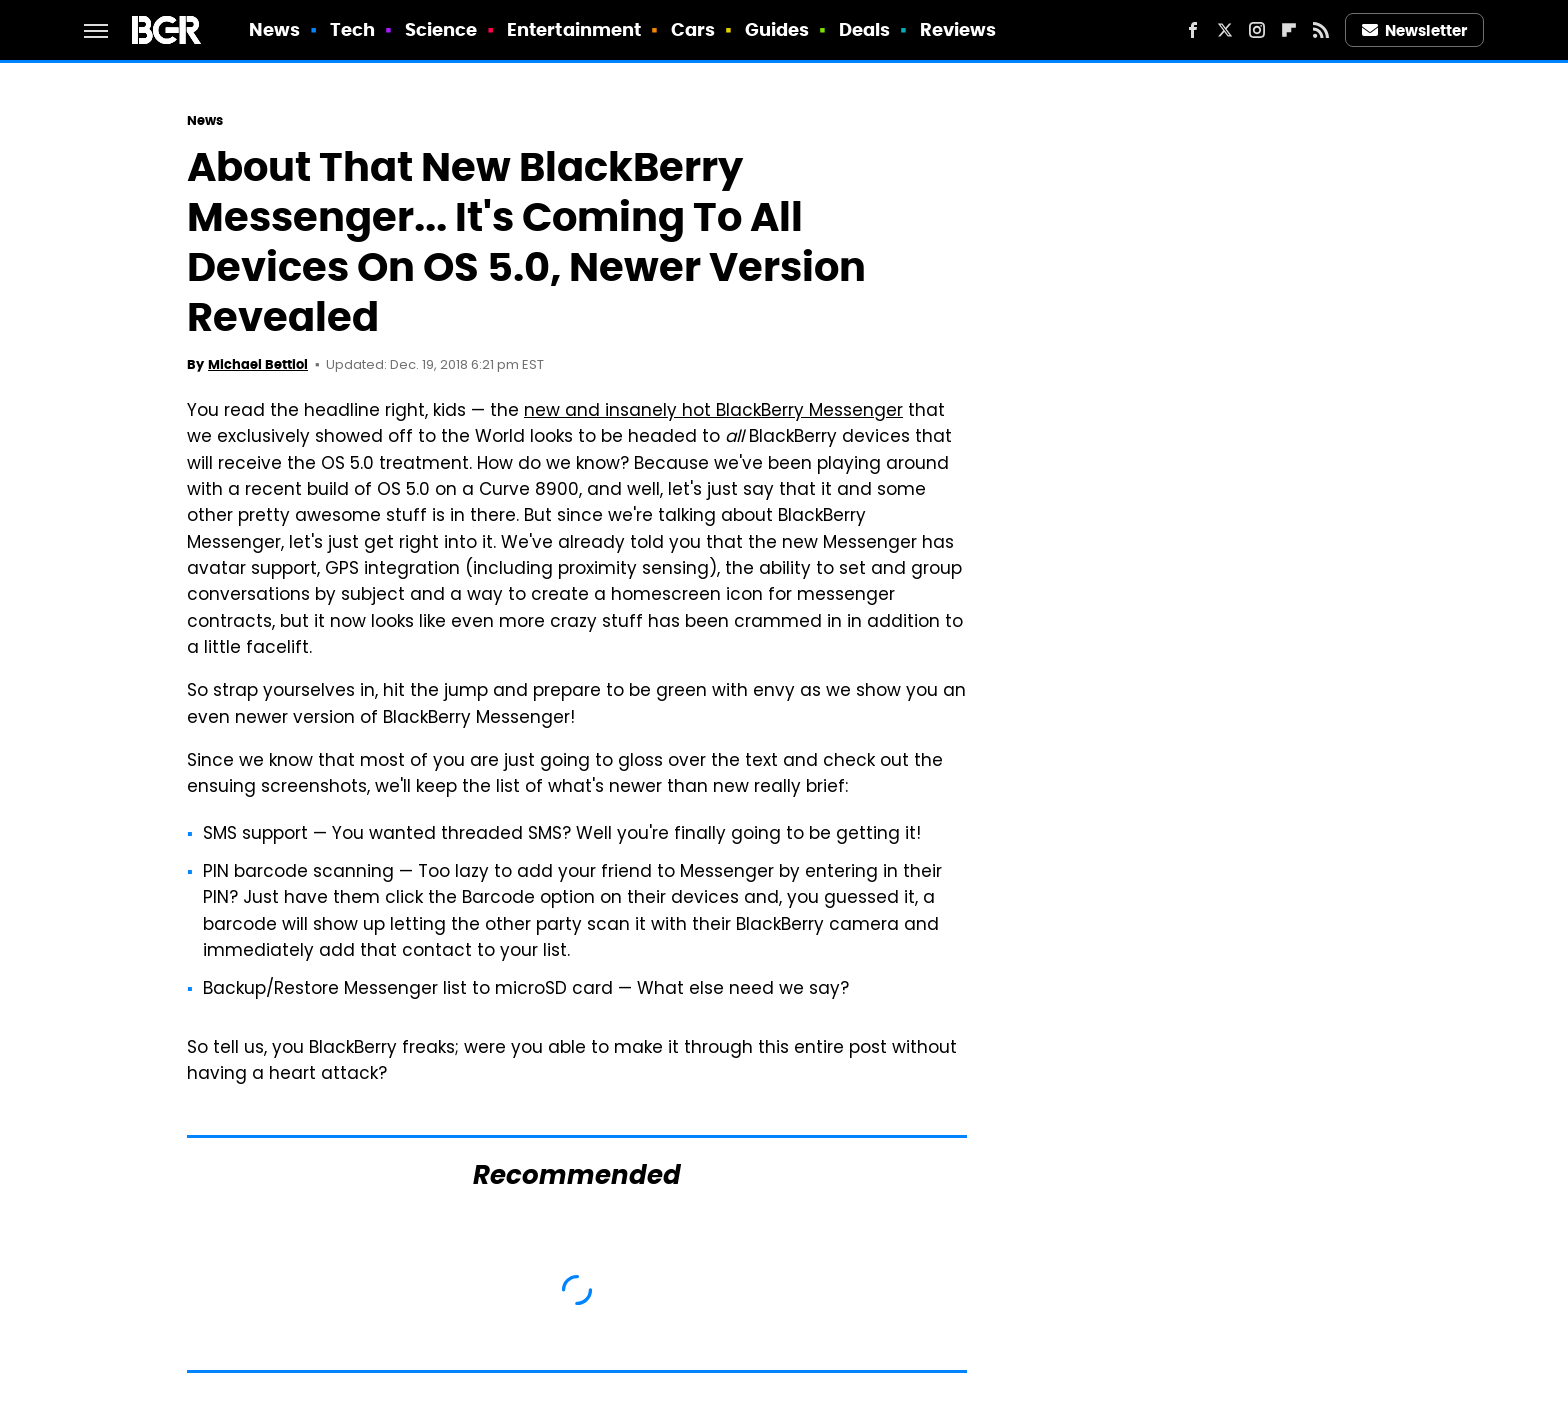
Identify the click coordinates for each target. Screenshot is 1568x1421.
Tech (352, 29)
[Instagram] (1257, 30)
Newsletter (1415, 30)
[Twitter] (1225, 30)
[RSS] (1321, 30)
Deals (865, 29)
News (274, 29)
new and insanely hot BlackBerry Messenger (713, 412)
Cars (693, 29)
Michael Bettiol (258, 364)
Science (441, 29)
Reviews (958, 29)
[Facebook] (1193, 30)
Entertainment (574, 29)
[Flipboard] (1289, 30)
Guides (777, 29)
